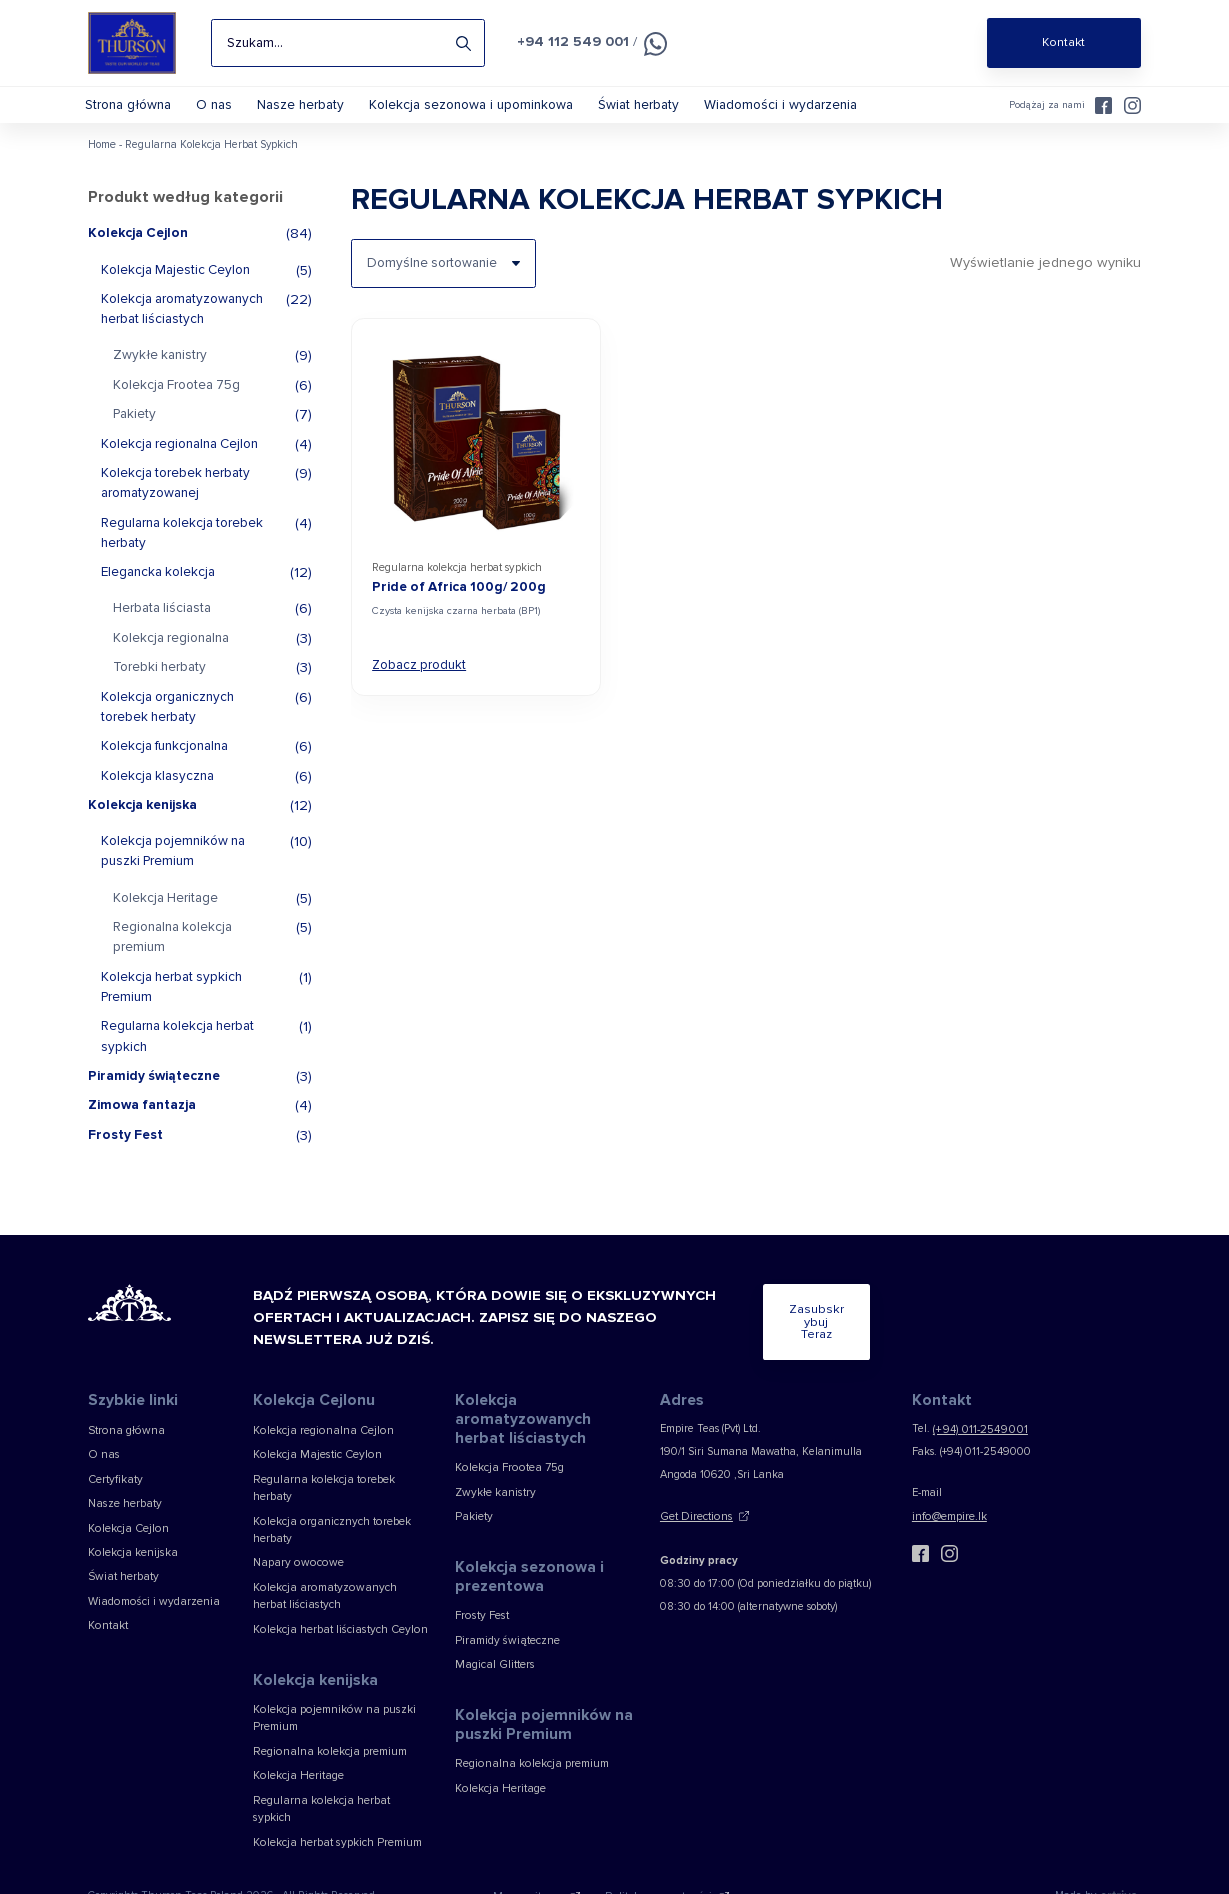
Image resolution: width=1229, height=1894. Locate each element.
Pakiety (134, 429)
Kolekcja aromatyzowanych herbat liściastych (182, 324)
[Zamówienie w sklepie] (443, 278)
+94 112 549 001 (570, 41)
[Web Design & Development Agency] (1120, 1842)
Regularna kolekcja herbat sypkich (177, 1051)
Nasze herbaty (308, 104)
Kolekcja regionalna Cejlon (179, 458)
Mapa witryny (535, 1842)
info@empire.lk (948, 1517)
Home (102, 159)
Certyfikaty (113, 1478)
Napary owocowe (293, 1541)
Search (463, 43)
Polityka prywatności (656, 1842)
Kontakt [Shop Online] (1063, 42)
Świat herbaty (644, 104)
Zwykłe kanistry (160, 370)
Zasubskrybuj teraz (778, 1331)
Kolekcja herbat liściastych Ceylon (334, 1603)
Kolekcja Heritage (165, 913)
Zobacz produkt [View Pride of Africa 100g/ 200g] (418, 678)
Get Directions (694, 1517)
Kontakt (106, 1615)
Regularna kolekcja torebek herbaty (182, 547)
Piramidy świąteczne (154, 1091)
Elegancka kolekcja (158, 587)
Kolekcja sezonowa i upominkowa (477, 104)
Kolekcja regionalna (171, 653)
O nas (219, 104)
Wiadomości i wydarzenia (786, 104)
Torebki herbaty (159, 682)
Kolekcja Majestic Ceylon (175, 284)
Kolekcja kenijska (142, 820)
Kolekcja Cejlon (138, 248)
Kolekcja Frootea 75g (176, 400)
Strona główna (129, 104)
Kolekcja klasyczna (157, 790)
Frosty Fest (125, 1149)
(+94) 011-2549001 (977, 1433)
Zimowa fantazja (142, 1120)
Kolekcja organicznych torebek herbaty (167, 721)
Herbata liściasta (162, 623)
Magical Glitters (492, 1659)
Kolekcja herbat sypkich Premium (171, 1001)
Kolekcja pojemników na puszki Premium (173, 866)
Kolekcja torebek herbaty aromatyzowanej (175, 498)
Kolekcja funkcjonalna (164, 761)
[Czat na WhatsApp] (647, 43)
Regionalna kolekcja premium (172, 952)
